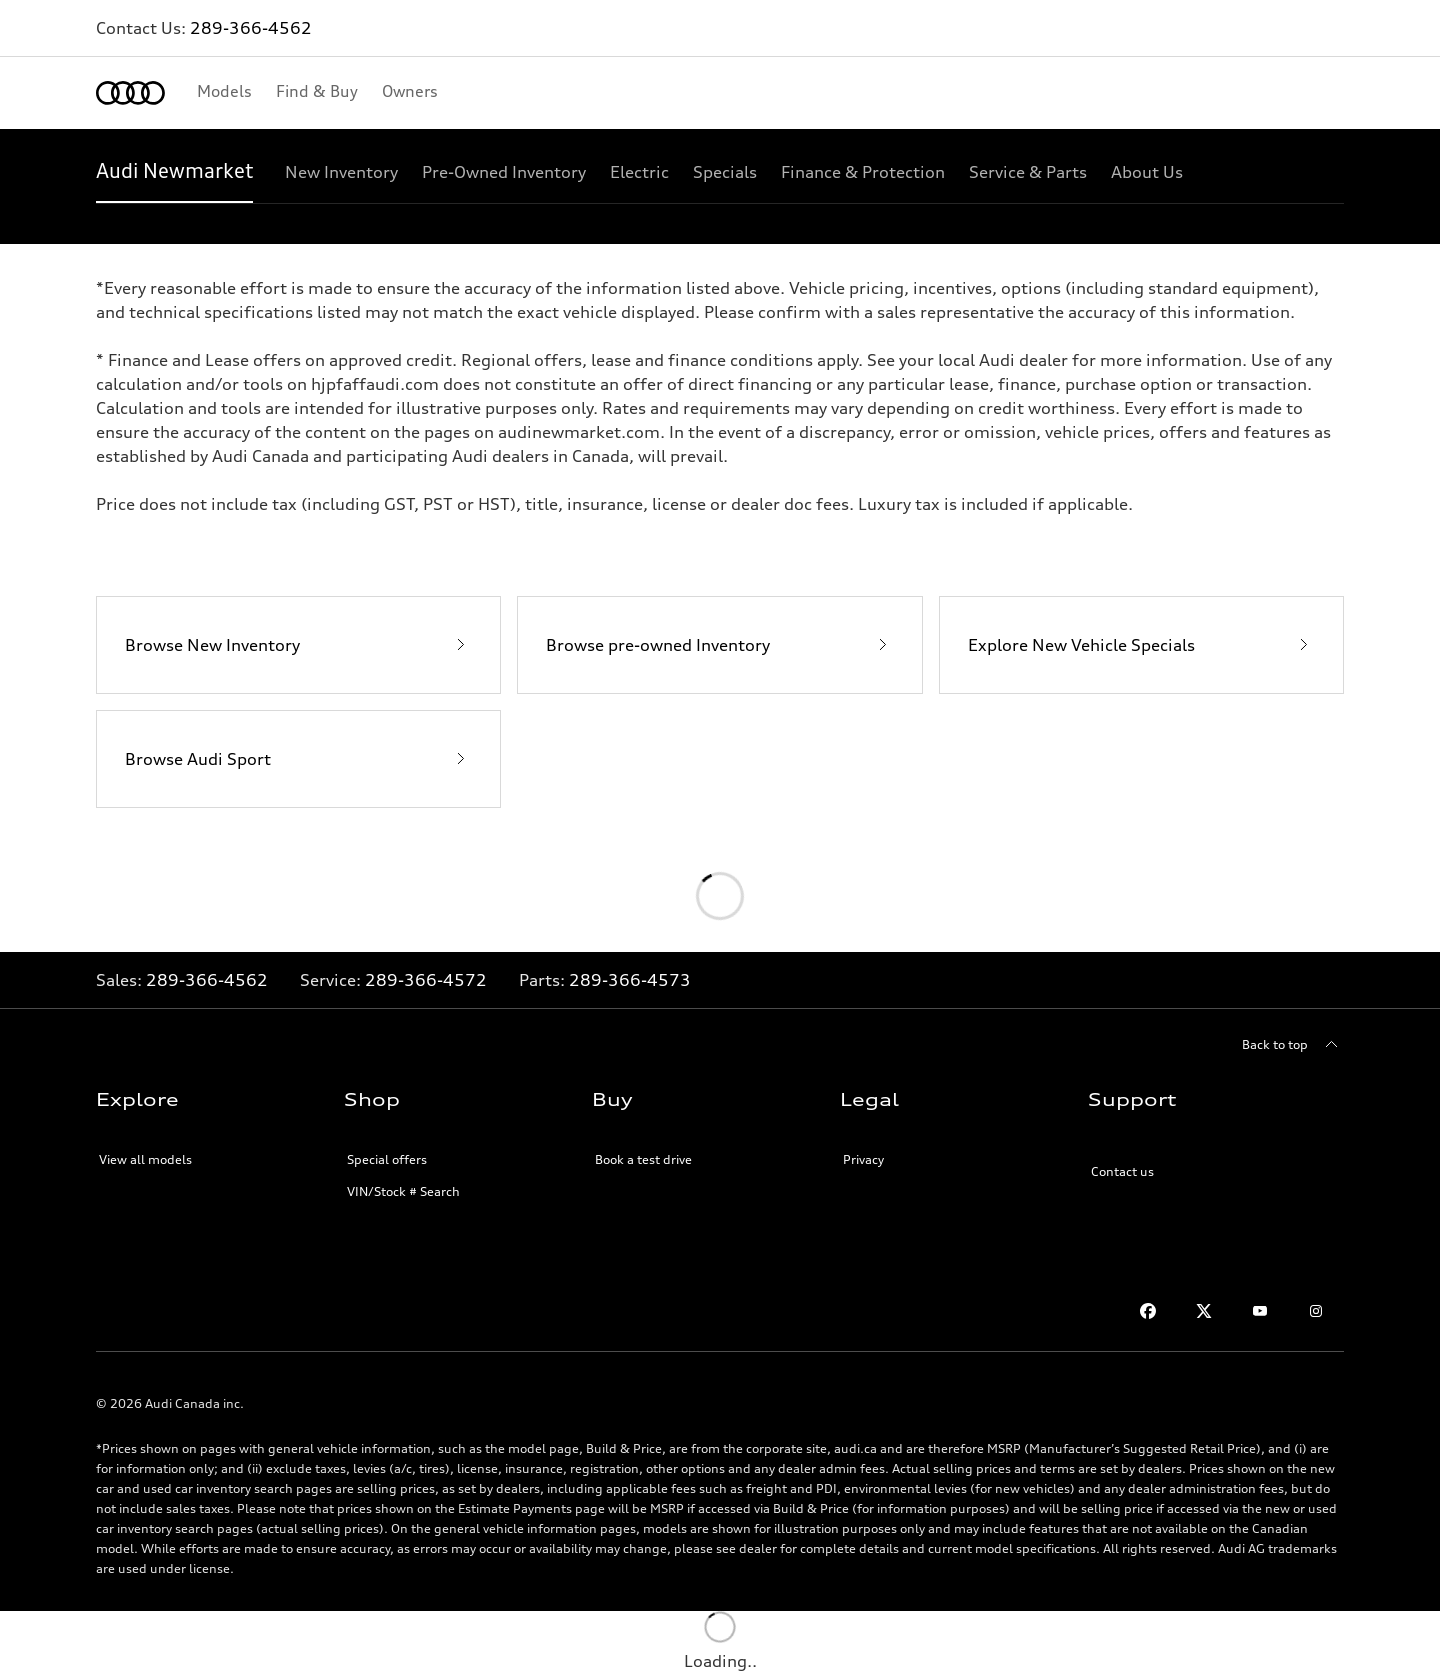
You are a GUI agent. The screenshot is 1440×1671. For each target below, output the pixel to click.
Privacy (863, 1159)
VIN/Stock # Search (403, 1191)
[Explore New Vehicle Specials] (1141, 645)
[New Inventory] (341, 172)
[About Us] (1147, 172)
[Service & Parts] (1028, 172)
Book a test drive (643, 1159)
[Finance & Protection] (863, 172)
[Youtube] (1260, 1311)
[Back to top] (1293, 1045)
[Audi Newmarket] (174, 172)
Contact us (1122, 1171)
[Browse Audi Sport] (298, 759)
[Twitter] (1204, 1311)
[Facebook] (1148, 1311)
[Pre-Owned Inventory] (504, 172)
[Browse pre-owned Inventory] (719, 645)
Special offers (387, 1159)
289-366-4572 (426, 980)
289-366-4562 (251, 28)
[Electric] (639, 172)
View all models (145, 1159)
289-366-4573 (630, 980)
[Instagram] (1316, 1311)
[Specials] (725, 172)
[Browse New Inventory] (298, 645)
